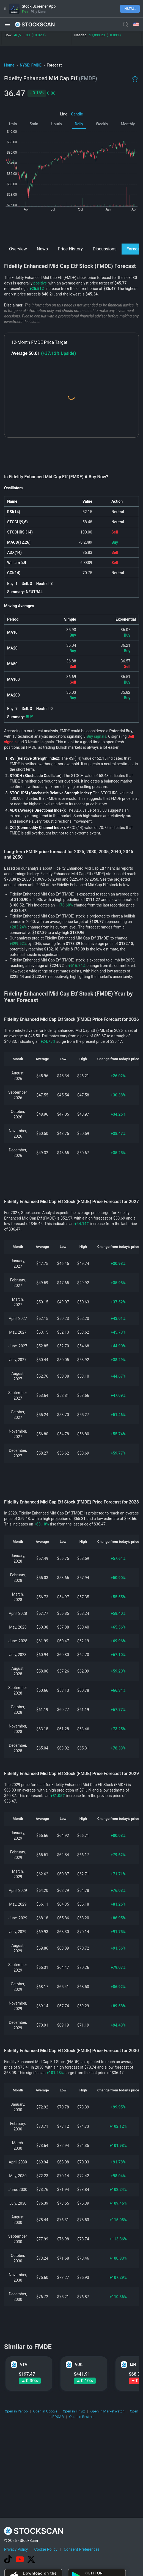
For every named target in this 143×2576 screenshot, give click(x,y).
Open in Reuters (81, 2417)
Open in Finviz (74, 2411)
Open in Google (45, 2411)
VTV (24, 2364)
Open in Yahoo (16, 2411)
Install (129, 9)
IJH (133, 2364)
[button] (7, 24)
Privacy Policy (16, 2549)
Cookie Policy (45, 2549)
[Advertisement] (71, 227)
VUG (79, 2364)
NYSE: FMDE (31, 65)
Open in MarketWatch (107, 2411)
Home (9, 65)
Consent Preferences (82, 2549)
